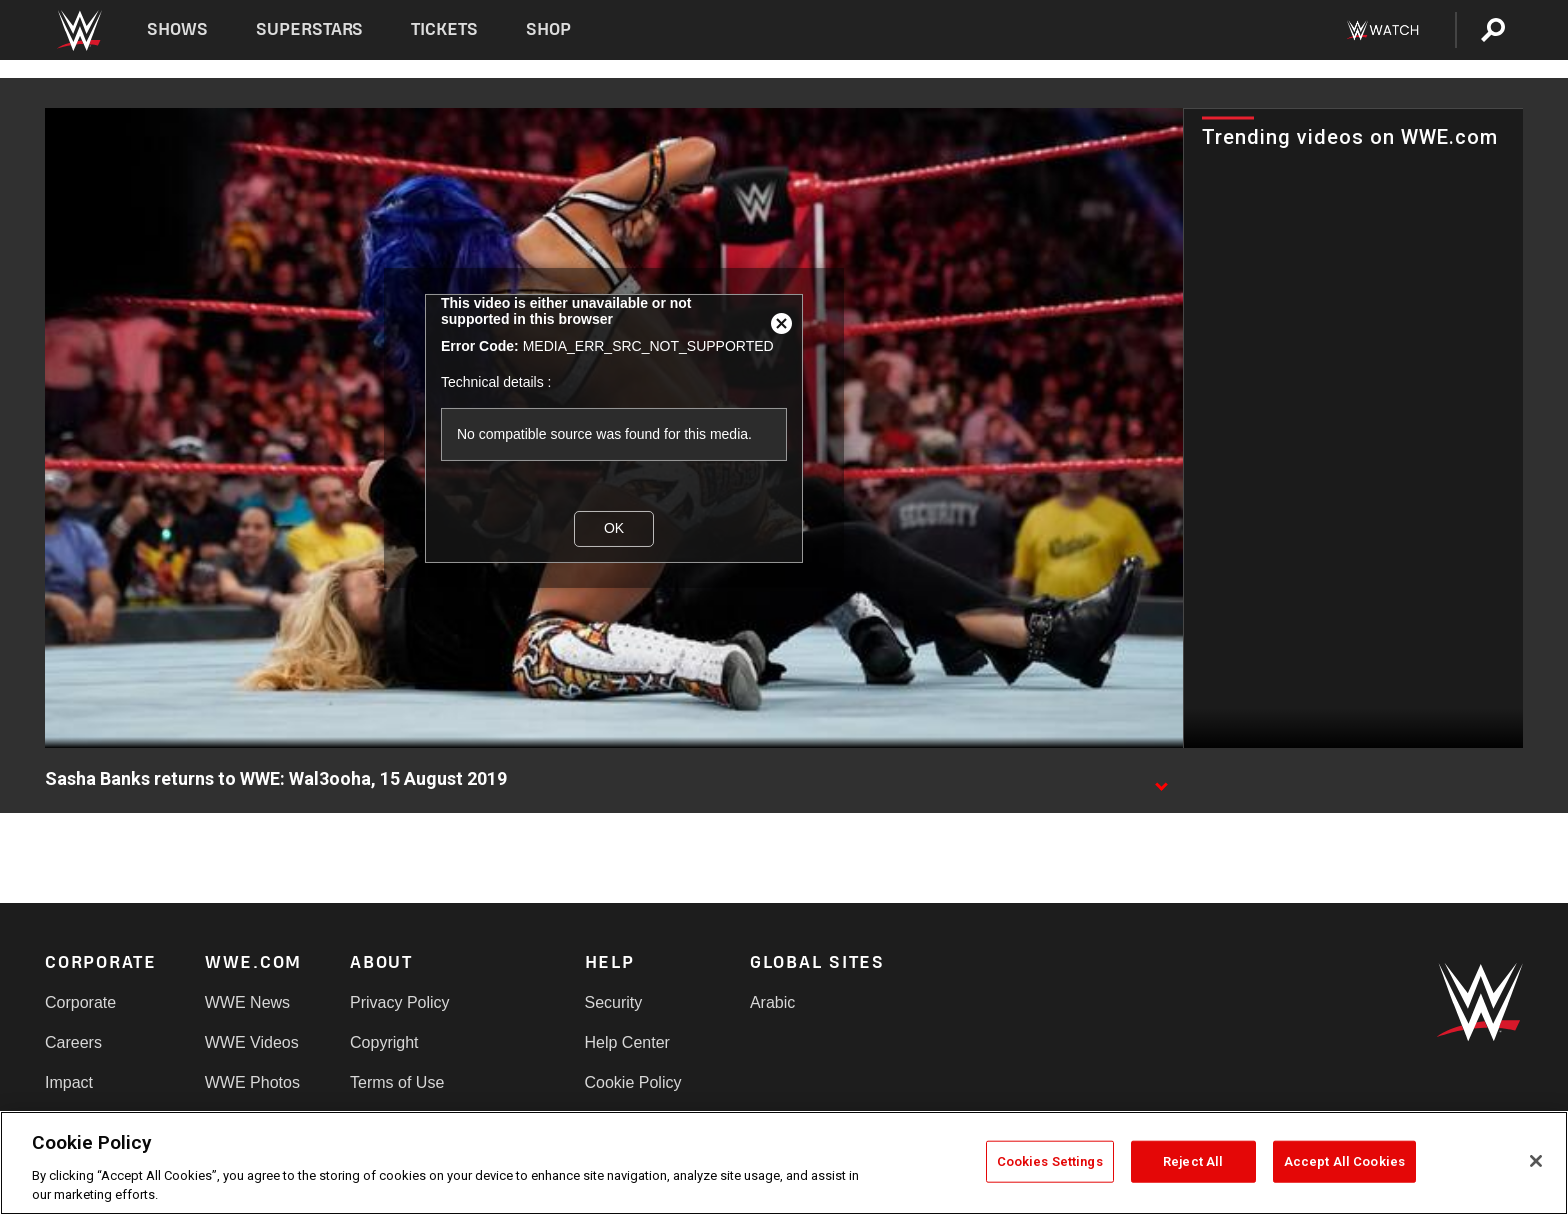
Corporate (80, 1002)
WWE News (247, 1002)
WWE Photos (252, 1082)
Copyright (384, 1042)
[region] (784, 1163)
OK (614, 528)
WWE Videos (252, 1042)
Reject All (1193, 1161)
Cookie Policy (633, 1082)
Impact (69, 1082)
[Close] (1536, 1161)
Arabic (772, 1002)
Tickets (444, 29)
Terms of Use (397, 1082)
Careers (73, 1042)
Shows (177, 29)
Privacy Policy (400, 1002)
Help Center (627, 1042)
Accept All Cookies (1344, 1161)
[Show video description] (1161, 780)
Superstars (310, 29)
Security (614, 1002)
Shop (548, 29)
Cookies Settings (1050, 1161)
